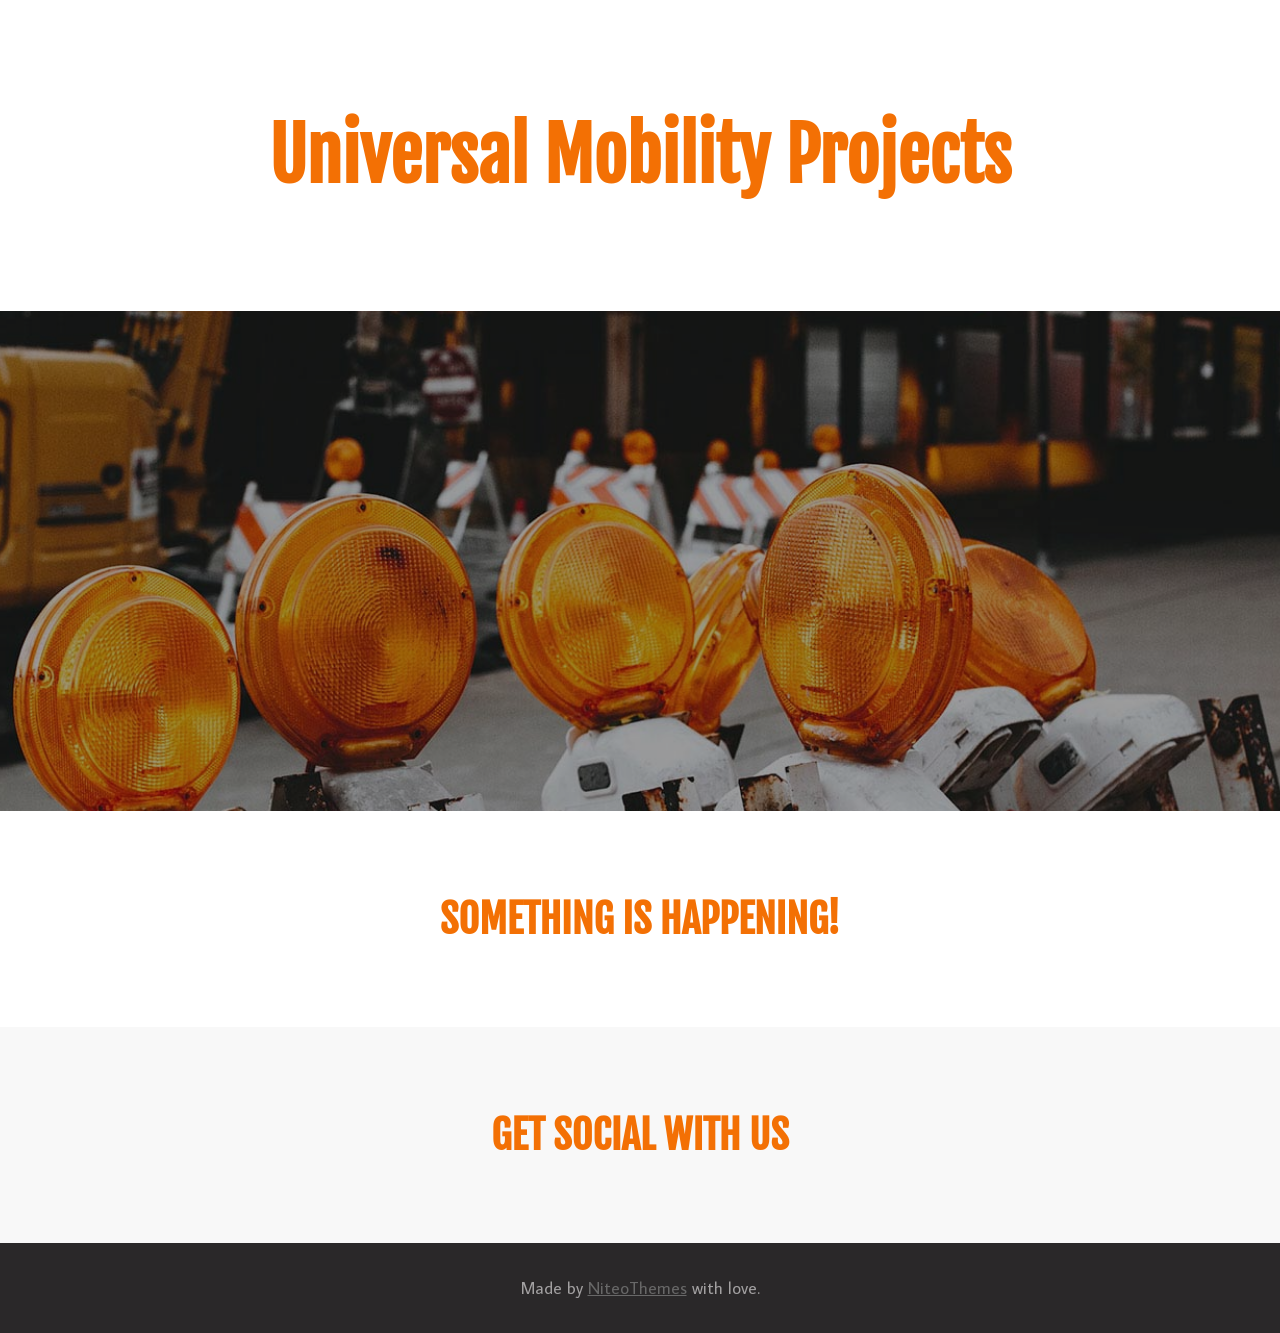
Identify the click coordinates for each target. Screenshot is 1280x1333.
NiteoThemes (637, 1288)
